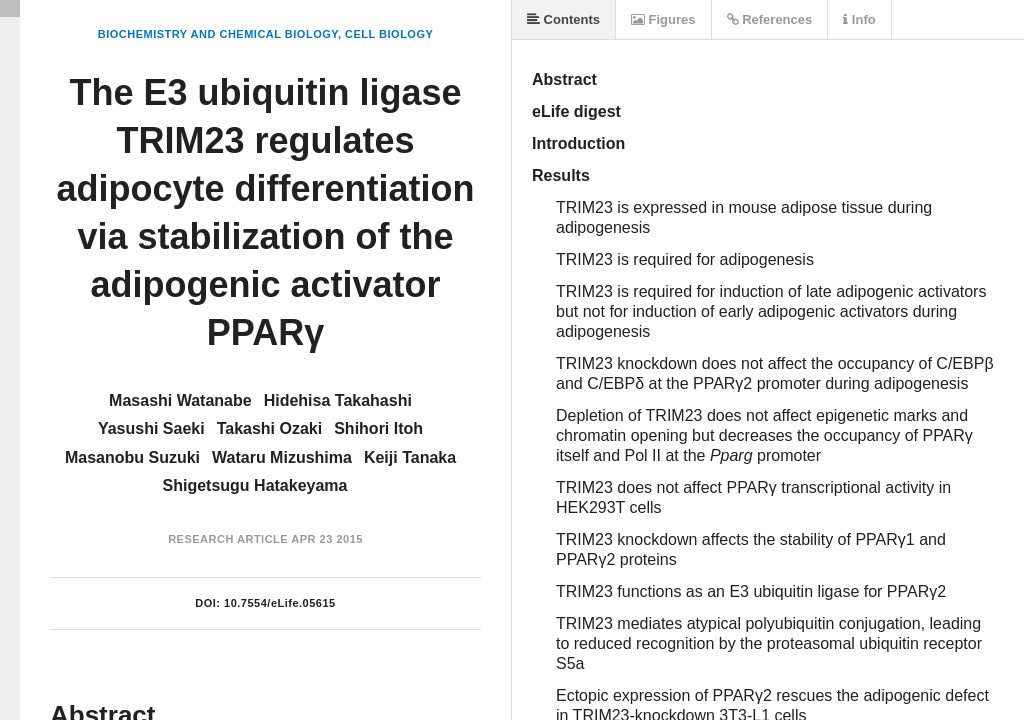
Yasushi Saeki (151, 428)
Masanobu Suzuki (132, 457)
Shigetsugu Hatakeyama (255, 485)
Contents (563, 19)
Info (859, 19)
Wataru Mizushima (282, 457)
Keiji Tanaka (410, 457)
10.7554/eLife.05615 (280, 603)
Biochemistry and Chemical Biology (218, 34)
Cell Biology (389, 34)
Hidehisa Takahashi (338, 400)
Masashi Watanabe (180, 400)
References (770, 19)
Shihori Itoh (378, 428)
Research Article (228, 539)
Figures (663, 19)
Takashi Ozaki (270, 428)
